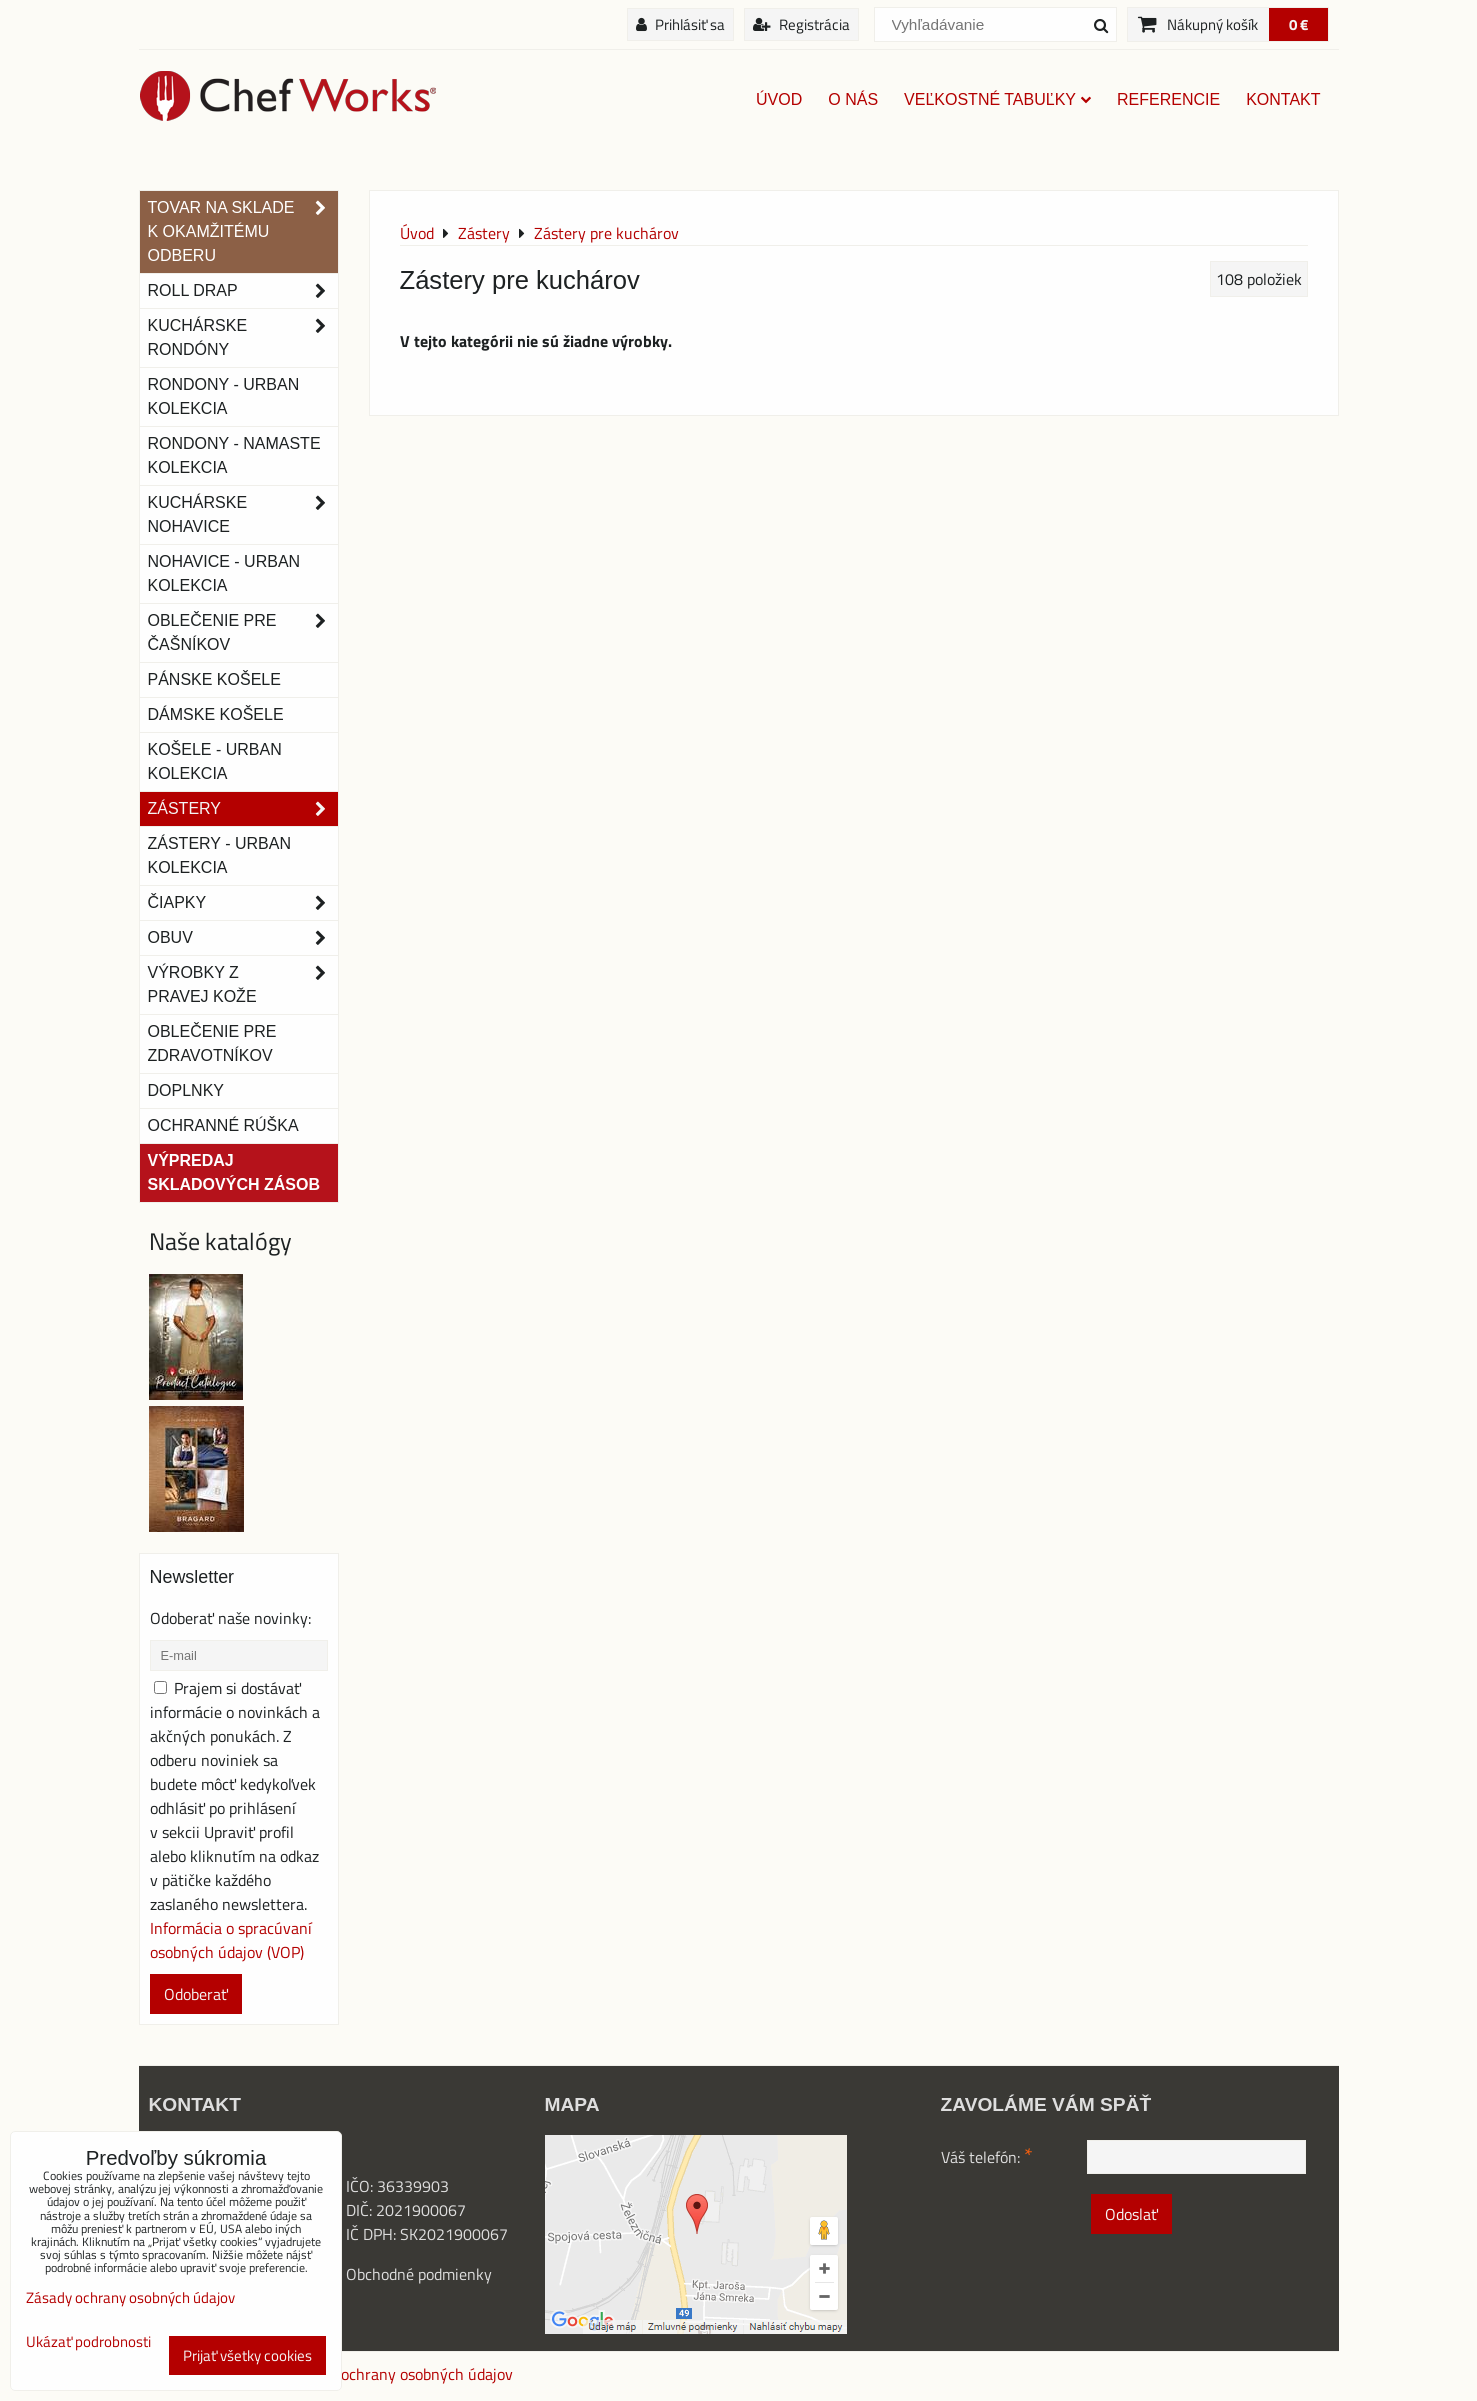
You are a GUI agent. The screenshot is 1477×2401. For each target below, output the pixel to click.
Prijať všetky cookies (247, 2355)
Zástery (243, 809)
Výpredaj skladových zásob (234, 1172)
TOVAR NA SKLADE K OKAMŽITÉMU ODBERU (243, 232)
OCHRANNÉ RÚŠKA (223, 1125)
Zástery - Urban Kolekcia (219, 855)
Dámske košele (216, 714)
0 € (1298, 24)
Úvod (779, 99)
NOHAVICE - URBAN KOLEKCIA (224, 573)
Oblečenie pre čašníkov (243, 633)
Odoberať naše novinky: (230, 1618)
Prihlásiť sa (680, 24)
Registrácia (801, 24)
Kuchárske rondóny (243, 338)
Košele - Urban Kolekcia (215, 761)
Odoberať (196, 1994)
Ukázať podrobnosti (88, 2342)
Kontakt (1283, 99)
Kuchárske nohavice (243, 515)
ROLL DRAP (243, 291)
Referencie (1168, 99)
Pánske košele (214, 679)
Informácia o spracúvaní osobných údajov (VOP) (231, 1940)
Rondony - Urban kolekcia (224, 396)
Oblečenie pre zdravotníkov (212, 1043)
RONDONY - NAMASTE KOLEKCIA (234, 455)
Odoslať (1131, 2214)
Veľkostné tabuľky (997, 99)
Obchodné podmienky (419, 2274)
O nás (853, 99)
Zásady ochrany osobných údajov (401, 2374)
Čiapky (243, 903)
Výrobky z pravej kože (243, 985)
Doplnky (186, 1090)
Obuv (243, 938)
